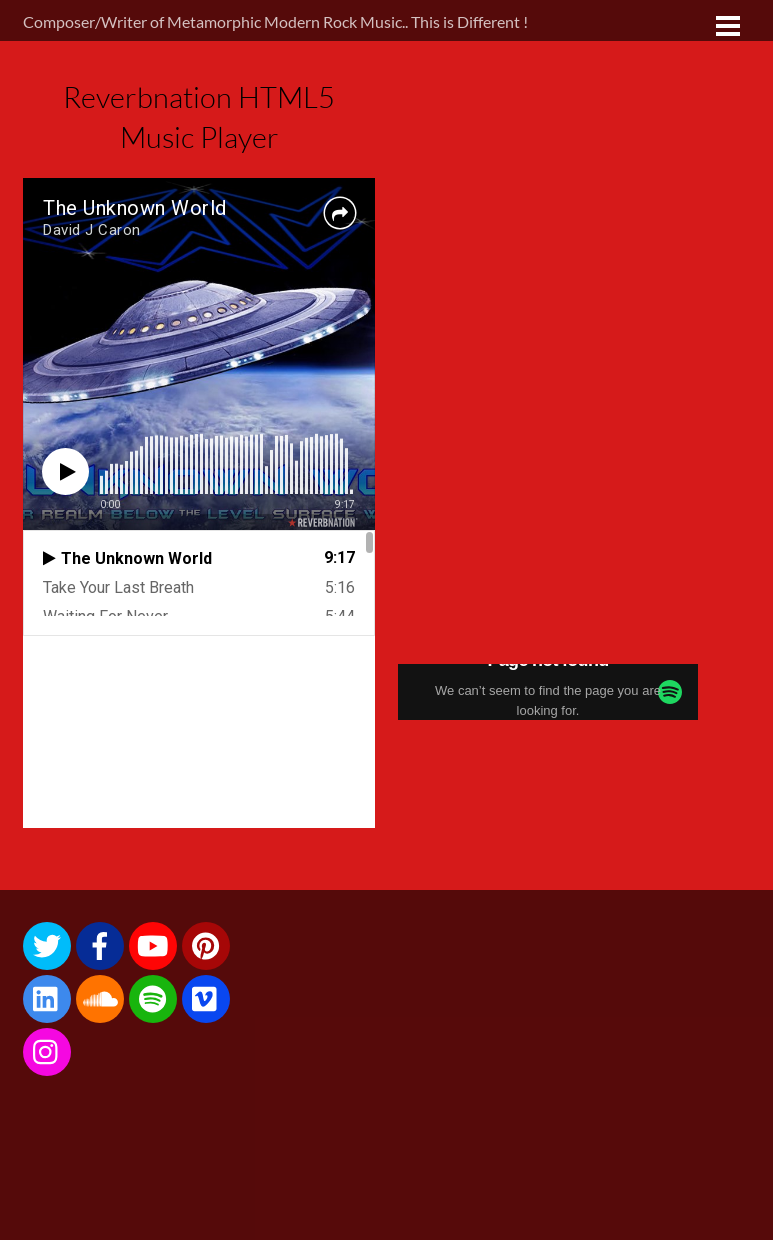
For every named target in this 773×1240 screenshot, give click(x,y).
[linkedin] (47, 996)
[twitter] (47, 943)
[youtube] (153, 943)
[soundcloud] (100, 996)
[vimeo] (206, 996)
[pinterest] (206, 943)
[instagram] (47, 1049)
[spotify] (153, 996)
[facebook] (100, 943)
